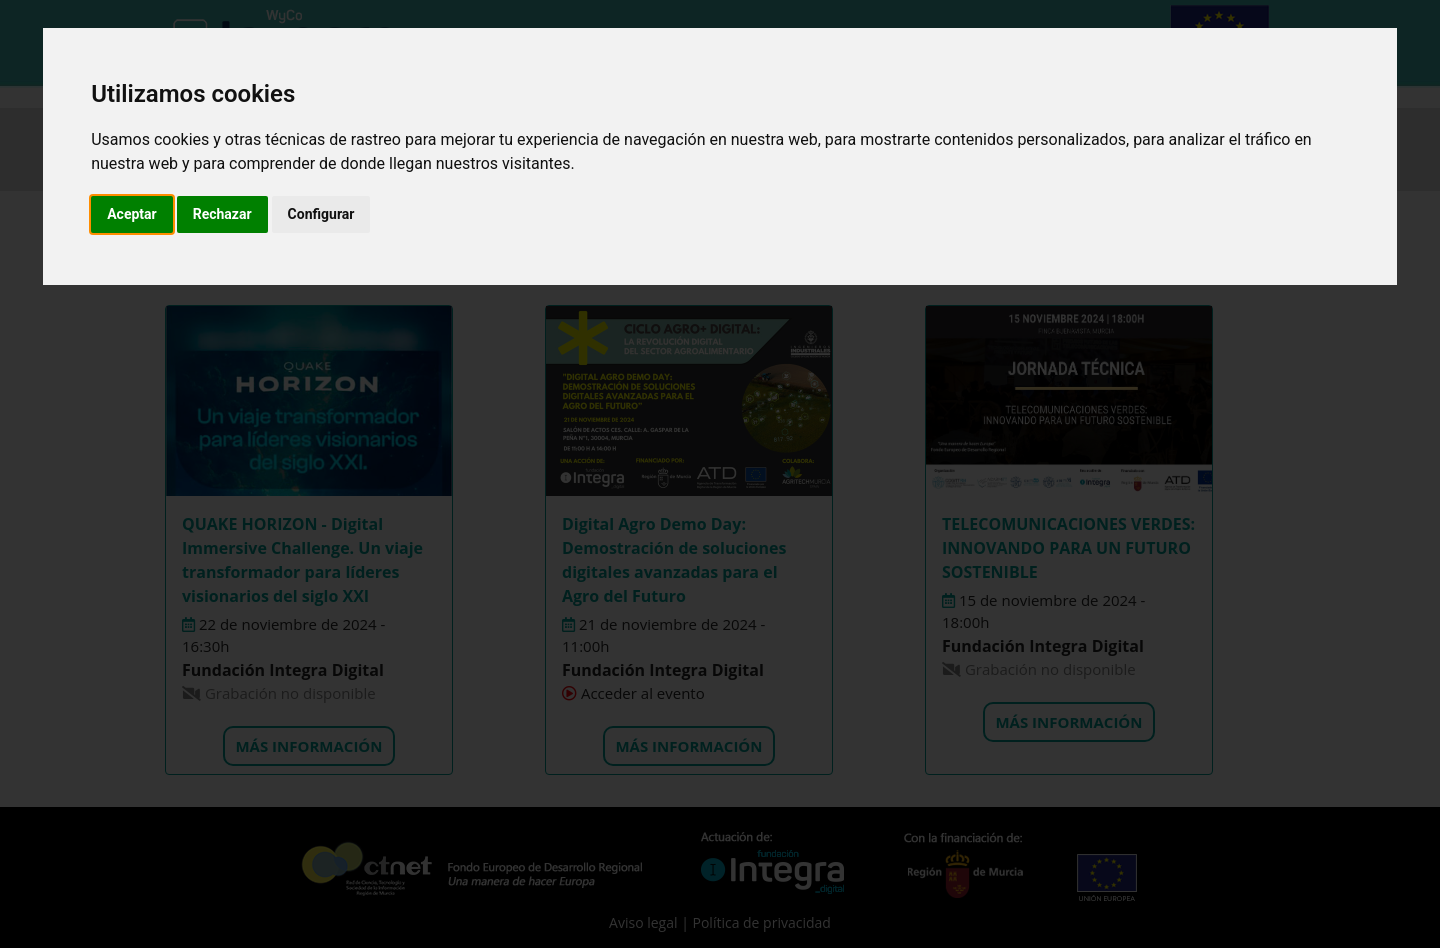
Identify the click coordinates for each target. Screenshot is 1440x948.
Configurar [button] (321, 214)
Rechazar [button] (222, 214)
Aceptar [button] (132, 214)
